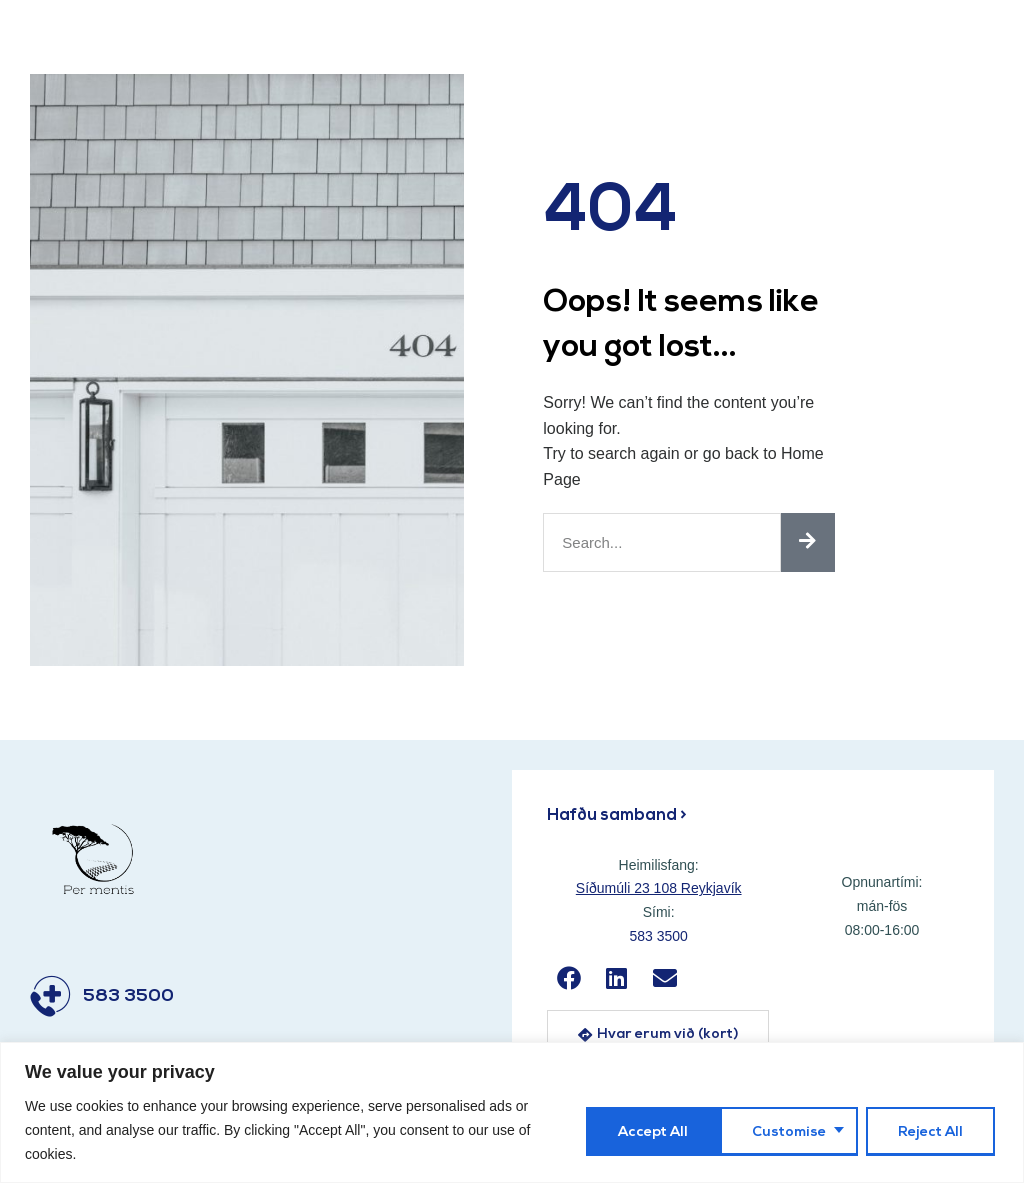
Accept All (932, 1130)
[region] (512, 1112)
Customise (651, 1130)
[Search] (808, 542)
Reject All (792, 1130)
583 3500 (128, 996)
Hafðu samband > (618, 815)
